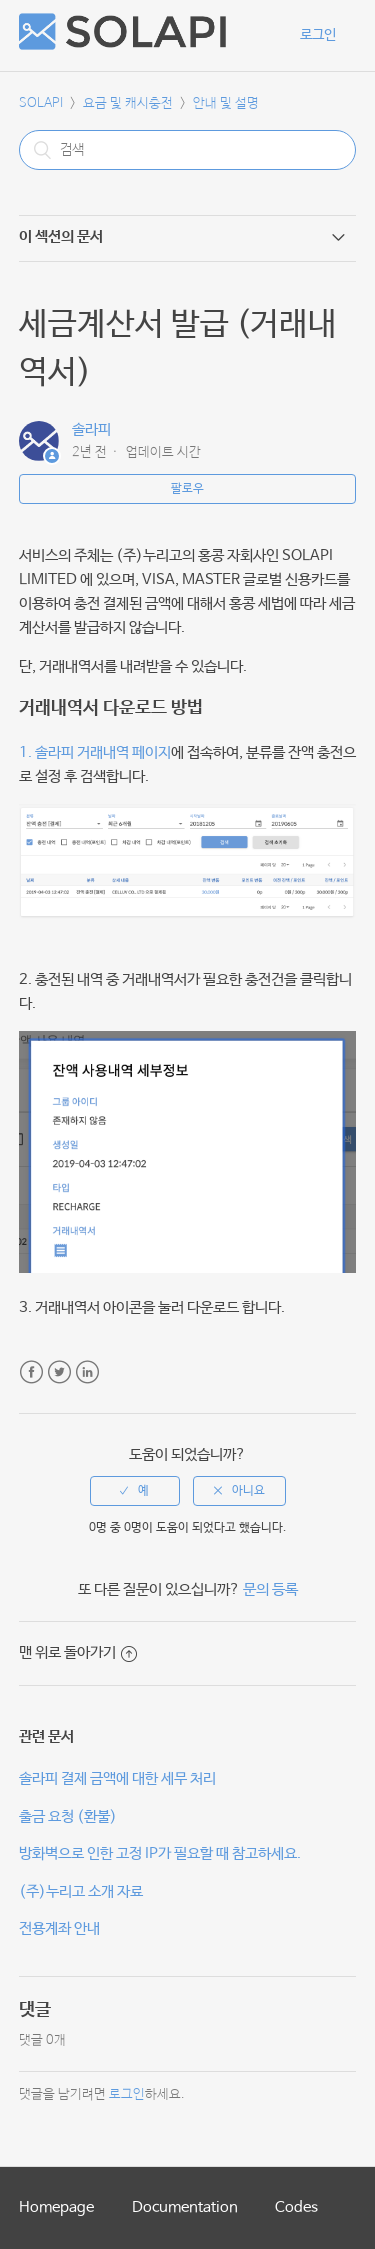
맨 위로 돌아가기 (78, 1652)
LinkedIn (87, 1372)
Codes (296, 2207)
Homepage (56, 2207)
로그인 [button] (318, 35)
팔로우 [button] (187, 489)
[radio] (135, 1491)
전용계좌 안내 (59, 1928)
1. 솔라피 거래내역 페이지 (95, 752)
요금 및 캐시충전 (128, 103)
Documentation (185, 2207)
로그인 (127, 2094)
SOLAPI (41, 103)
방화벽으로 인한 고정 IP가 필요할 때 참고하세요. (160, 1853)
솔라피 (91, 429)
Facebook (31, 1372)
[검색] (188, 150)
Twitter (59, 1372)
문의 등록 (270, 1589)
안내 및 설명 (226, 103)
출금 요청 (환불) (68, 1816)
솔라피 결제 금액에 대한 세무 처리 (117, 1778)
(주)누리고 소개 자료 (81, 1891)
